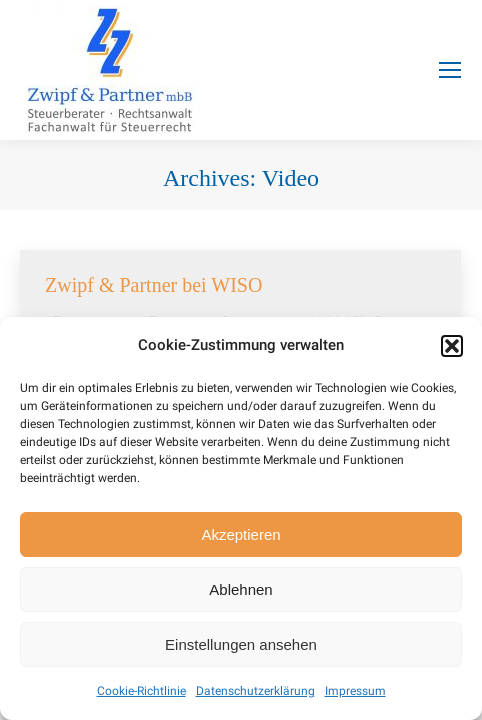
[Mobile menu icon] (450, 70)
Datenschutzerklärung (255, 691)
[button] (452, 346)
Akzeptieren (240, 534)
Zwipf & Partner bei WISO (153, 285)
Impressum (355, 691)
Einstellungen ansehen (241, 644)
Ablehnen (240, 589)
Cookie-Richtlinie (141, 691)
